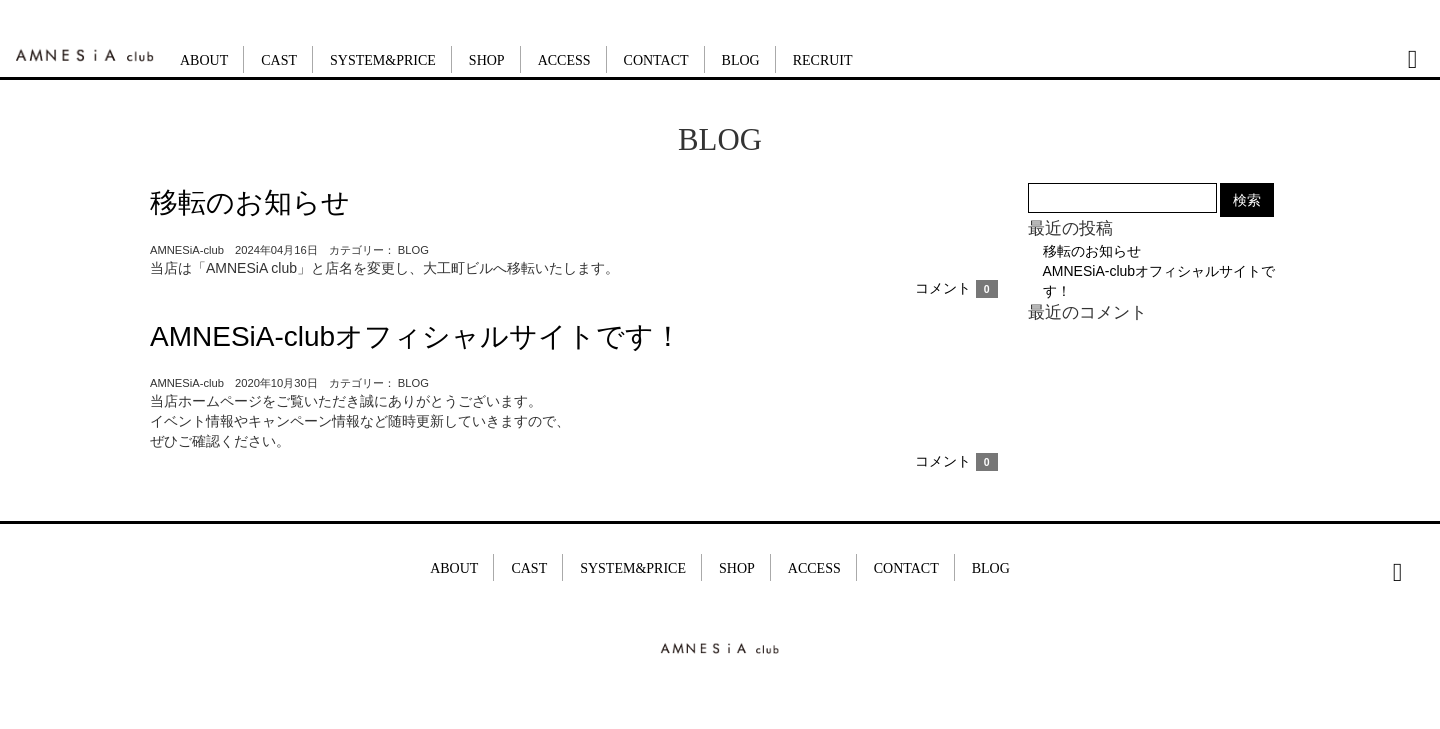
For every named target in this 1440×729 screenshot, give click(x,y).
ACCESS (564, 60)
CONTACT (656, 60)
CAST (279, 60)
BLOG (741, 60)
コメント (956, 288)
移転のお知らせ (250, 202)
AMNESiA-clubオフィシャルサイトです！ (416, 336)
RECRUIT (823, 60)
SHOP (487, 60)
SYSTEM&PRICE (383, 60)
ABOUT (204, 60)
